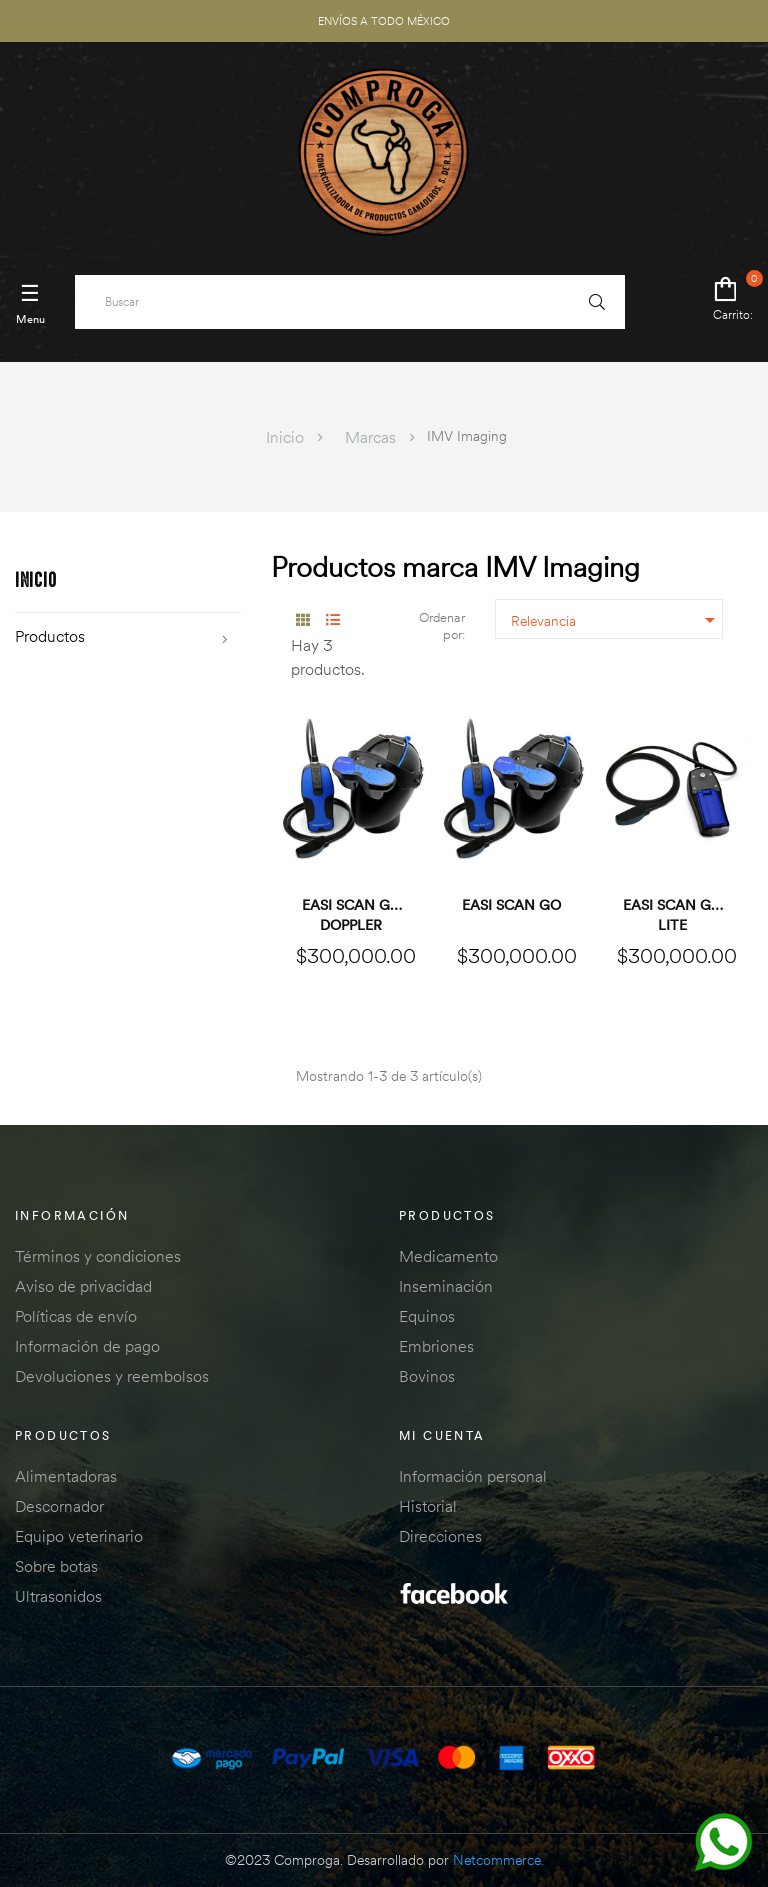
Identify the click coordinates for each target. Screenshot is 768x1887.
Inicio (36, 581)
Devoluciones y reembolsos (112, 1376)
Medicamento (448, 1256)
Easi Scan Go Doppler (351, 915)
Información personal (473, 1476)
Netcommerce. (498, 1860)
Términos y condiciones (98, 1256)
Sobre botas (56, 1566)
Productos (50, 636)
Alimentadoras (66, 1476)
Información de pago (87, 1346)
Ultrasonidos (58, 1596)
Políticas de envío (76, 1316)
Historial (428, 1506)
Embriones (436, 1346)
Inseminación (446, 1286)
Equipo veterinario (79, 1536)
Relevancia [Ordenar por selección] (616, 620)
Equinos (427, 1316)
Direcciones (440, 1536)
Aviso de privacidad (83, 1286)
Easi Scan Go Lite (672, 915)
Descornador (59, 1506)
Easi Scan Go (511, 905)
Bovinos (427, 1376)
